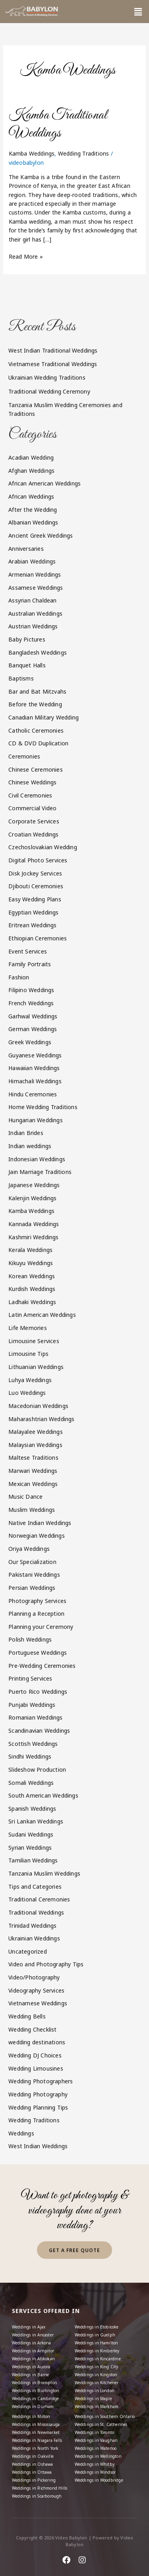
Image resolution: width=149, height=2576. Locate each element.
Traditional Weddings (36, 1912)
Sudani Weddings (30, 1834)
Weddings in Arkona (31, 2343)
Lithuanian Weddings (36, 1367)
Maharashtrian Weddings (41, 1419)
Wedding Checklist (32, 2029)
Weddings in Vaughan (96, 2440)
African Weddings (31, 496)
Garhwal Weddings (32, 1016)
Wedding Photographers (40, 2081)
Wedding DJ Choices (35, 2055)
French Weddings (31, 1003)
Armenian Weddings (34, 574)
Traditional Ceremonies (39, 1899)
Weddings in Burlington (35, 2390)
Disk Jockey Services (35, 873)
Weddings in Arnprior (33, 2351)
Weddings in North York (35, 2448)
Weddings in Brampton (34, 2382)
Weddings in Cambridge (35, 2398)
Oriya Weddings (29, 1548)
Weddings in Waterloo (96, 2448)
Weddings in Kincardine (98, 2358)
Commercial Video (32, 808)
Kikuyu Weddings (30, 1263)
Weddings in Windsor (95, 2472)
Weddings (21, 2133)
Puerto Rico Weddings (37, 1691)
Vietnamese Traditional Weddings (52, 364)
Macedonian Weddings (38, 1406)
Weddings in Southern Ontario (105, 2416)
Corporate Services (33, 821)
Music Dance (25, 1496)
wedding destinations (36, 2042)
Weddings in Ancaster (33, 2335)
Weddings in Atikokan (33, 2358)
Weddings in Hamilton (96, 2343)
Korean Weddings (31, 1276)
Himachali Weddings (35, 1081)
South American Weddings (43, 1795)
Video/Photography (34, 1977)
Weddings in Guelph (95, 2335)
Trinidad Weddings (32, 1925)
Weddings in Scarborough (37, 2496)
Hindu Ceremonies (32, 1094)
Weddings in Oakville (33, 2456)
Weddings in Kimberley (97, 2351)
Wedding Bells (27, 2016)
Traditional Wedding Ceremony (49, 391)
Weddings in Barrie (30, 2374)
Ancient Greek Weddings (40, 535)
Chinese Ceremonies (35, 769)
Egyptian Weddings (33, 912)
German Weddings (32, 1029)
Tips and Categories (35, 1886)
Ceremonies (24, 756)
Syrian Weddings (30, 1847)
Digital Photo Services (37, 860)
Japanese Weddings (34, 1185)
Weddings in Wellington (98, 2456)
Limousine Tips (28, 1353)
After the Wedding (32, 509)
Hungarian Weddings (35, 1120)
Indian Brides (25, 1133)
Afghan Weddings (31, 470)
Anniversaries (26, 548)
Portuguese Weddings (37, 1652)
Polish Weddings (30, 1639)
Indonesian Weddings (36, 1159)
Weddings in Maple (93, 2398)
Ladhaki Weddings (32, 1302)
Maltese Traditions (33, 1457)
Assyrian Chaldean (32, 600)
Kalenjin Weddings (32, 1198)
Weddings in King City (96, 2366)
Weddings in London (95, 2390)
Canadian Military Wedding (43, 717)
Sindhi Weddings (29, 1756)
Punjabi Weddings (31, 1704)
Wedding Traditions (83, 153)
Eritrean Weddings (32, 925)
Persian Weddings (31, 1587)
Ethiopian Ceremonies (37, 938)
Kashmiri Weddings (33, 1237)
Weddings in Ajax (28, 2327)
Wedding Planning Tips (38, 2107)
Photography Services (37, 1601)
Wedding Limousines (35, 2068)
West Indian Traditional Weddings (52, 350)
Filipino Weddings (31, 990)
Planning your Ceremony (40, 1626)
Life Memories (27, 1328)
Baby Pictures (26, 639)
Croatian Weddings (33, 834)
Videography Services (36, 1990)
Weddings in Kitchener (97, 2382)
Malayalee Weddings (35, 1431)
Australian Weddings (35, 613)
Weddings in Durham (33, 2406)
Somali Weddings (31, 1782)
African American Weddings (44, 483)
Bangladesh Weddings (37, 652)
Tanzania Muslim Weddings (44, 1873)
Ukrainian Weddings (34, 1938)
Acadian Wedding (31, 457)
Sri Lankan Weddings (35, 1821)
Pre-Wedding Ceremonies (41, 1665)
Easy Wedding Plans (34, 899)
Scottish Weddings (33, 1743)
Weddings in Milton (31, 2416)
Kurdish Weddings (31, 1289)
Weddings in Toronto (94, 2432)
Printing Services (30, 1678)
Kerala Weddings (30, 1250)
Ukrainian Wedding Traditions (46, 377)
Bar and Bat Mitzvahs (37, 691)
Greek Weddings (29, 1042)
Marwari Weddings (32, 1470)
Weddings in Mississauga (36, 2424)
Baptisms (21, 678)
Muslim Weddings (31, 1509)
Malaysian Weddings (35, 1445)
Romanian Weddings (35, 1717)
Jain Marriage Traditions (40, 1172)
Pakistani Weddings (34, 1574)
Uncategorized (27, 1951)
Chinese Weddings (32, 782)
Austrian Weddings (33, 626)
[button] (138, 11)
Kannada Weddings (33, 1224)
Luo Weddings (27, 1392)
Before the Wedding (35, 704)
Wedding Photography (38, 2094)
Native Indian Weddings (39, 1523)
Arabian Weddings (32, 561)
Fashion (18, 977)
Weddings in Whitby (95, 2464)
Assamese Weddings (35, 587)
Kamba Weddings (32, 153)
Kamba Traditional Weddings (58, 124)
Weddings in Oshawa (32, 2464)
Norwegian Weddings (36, 1535)
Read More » (26, 256)
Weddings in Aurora (31, 2366)
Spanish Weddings (32, 1808)
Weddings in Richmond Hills (39, 2488)
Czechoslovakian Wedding (42, 847)
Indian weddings (29, 1146)
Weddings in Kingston (96, 2374)
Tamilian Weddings (33, 1860)
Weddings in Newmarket (36, 2432)
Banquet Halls (27, 665)
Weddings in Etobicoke (97, 2327)
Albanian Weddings (33, 522)
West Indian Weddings (38, 2146)
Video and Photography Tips (45, 1964)
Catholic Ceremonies (36, 730)
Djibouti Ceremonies (35, 886)
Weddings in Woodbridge (99, 2480)
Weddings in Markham (97, 2406)
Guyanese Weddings (35, 1055)
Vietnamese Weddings (37, 2003)
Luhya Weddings (30, 1380)
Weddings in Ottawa (32, 2472)
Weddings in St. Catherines (101, 2424)
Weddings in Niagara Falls (37, 2440)
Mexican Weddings (33, 1484)
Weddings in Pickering (34, 2480)
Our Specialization (32, 1562)
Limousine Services (33, 1341)
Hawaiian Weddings (34, 1068)
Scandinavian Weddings (39, 1730)
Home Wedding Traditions (42, 1107)
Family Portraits (29, 964)
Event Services (27, 951)
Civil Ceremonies (30, 795)
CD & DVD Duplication (38, 743)
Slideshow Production (37, 1769)
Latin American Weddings (42, 1314)
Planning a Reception (36, 1613)
